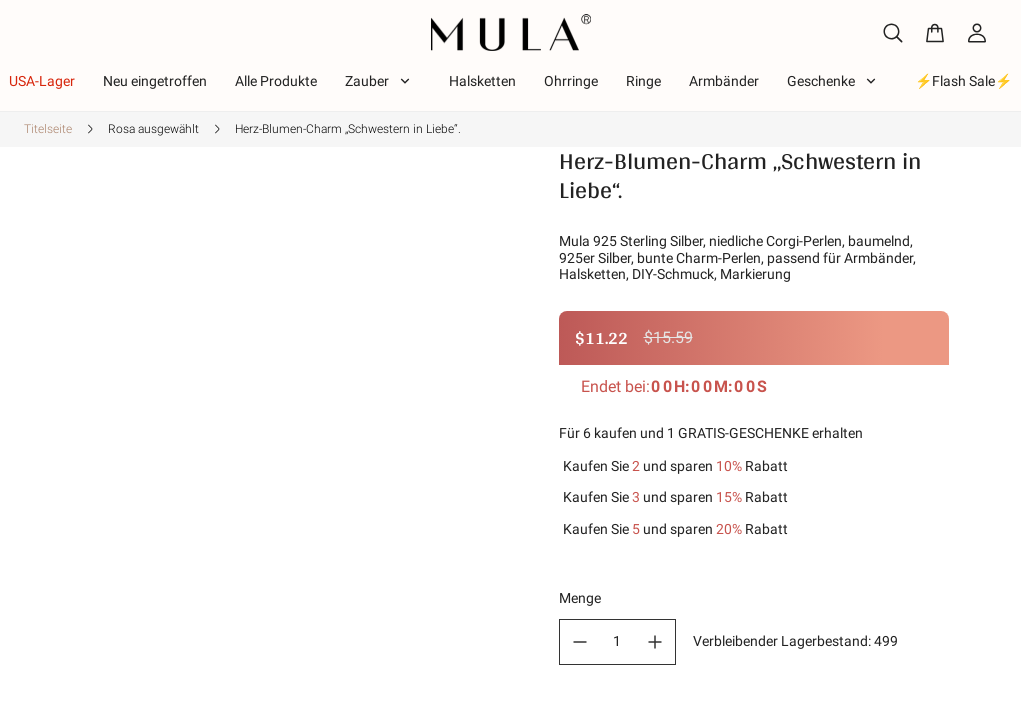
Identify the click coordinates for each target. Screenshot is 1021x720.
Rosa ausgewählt (153, 129)
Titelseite (48, 129)
